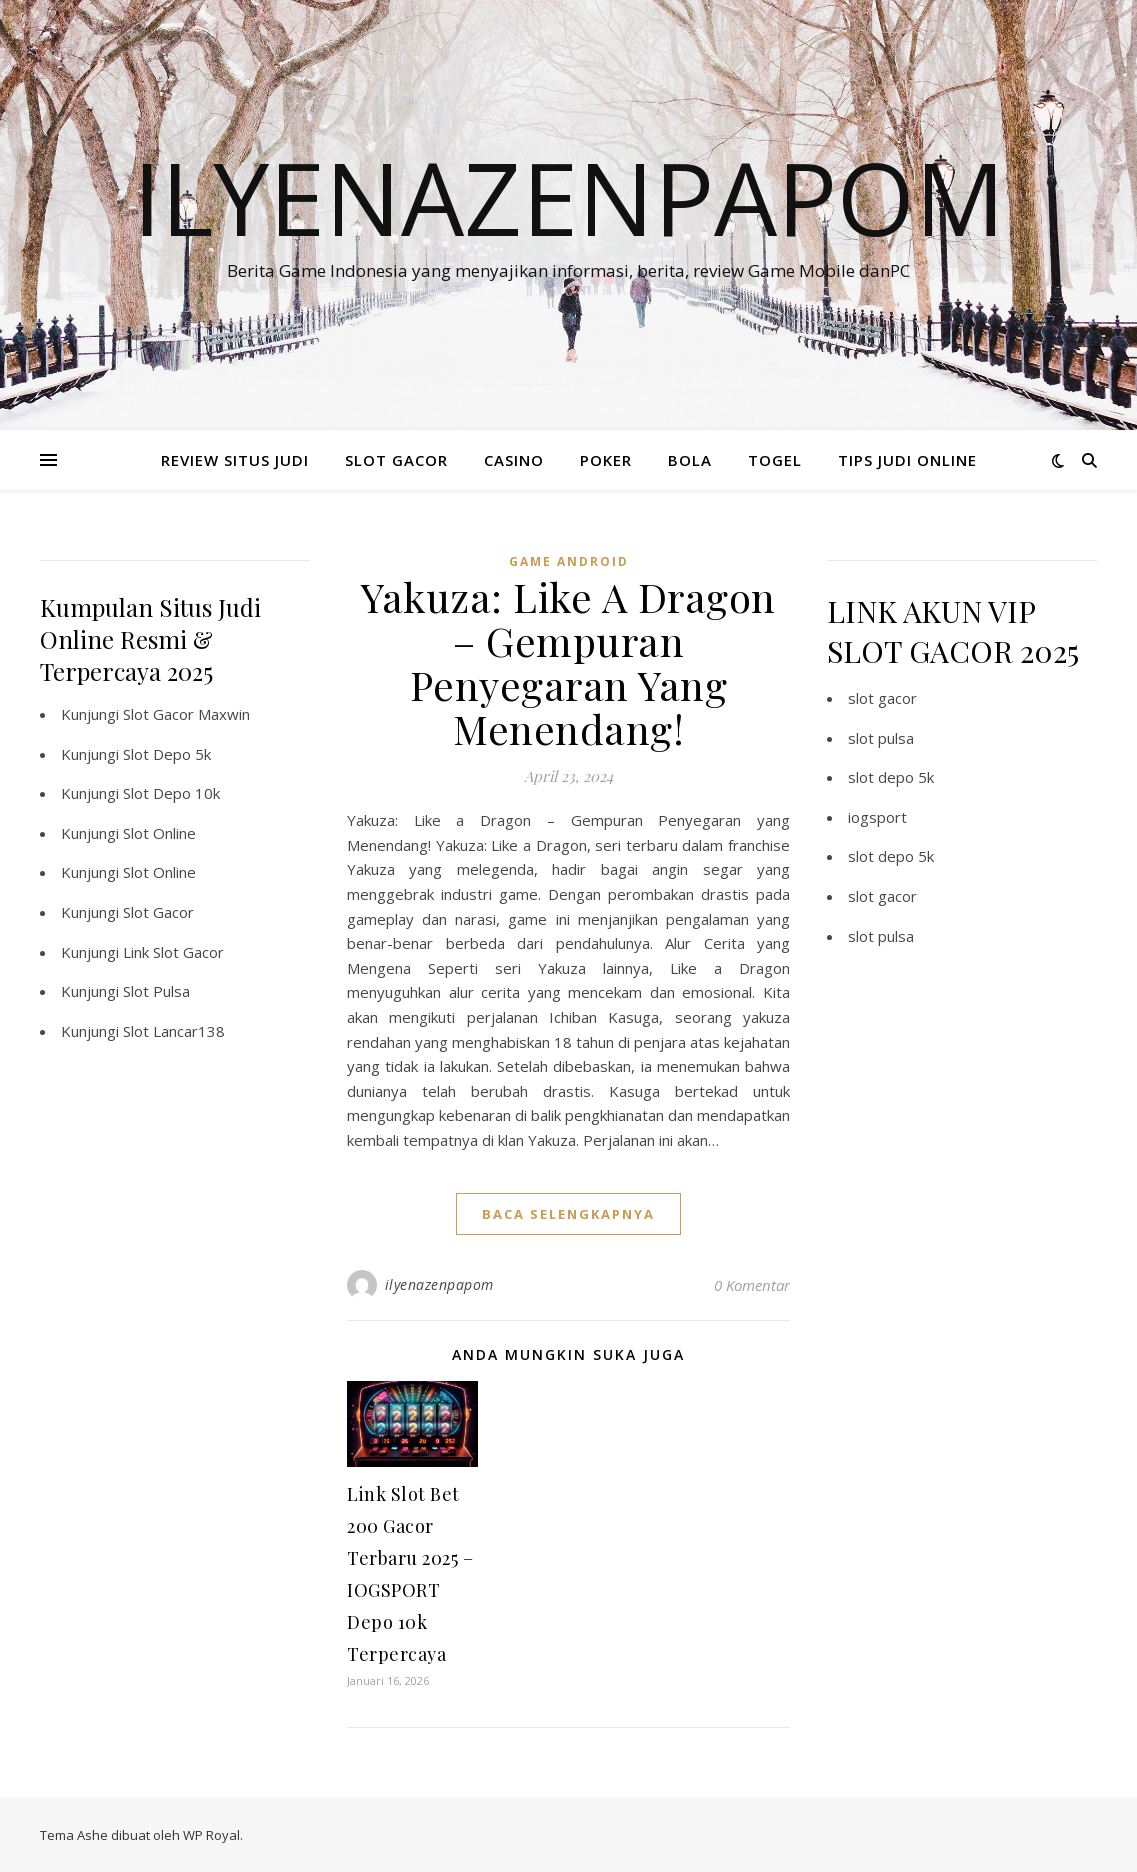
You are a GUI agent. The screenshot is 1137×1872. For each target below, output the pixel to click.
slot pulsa (881, 738)
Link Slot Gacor (173, 952)
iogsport (877, 817)
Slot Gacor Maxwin (186, 714)
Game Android (569, 561)
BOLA (690, 460)
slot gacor (882, 698)
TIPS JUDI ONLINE (907, 460)
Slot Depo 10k (171, 793)
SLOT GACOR (396, 460)
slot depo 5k (891, 777)
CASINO (514, 460)
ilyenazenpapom (439, 1284)
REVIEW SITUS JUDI (235, 460)
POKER (606, 460)
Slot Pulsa (156, 991)
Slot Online (159, 833)
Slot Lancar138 (174, 1031)
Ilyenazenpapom (569, 197)
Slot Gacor (158, 912)
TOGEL (775, 460)
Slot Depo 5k (167, 754)
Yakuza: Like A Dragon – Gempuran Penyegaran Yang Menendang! (568, 662)
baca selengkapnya (568, 1214)
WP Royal (211, 1835)
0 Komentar (752, 1285)
